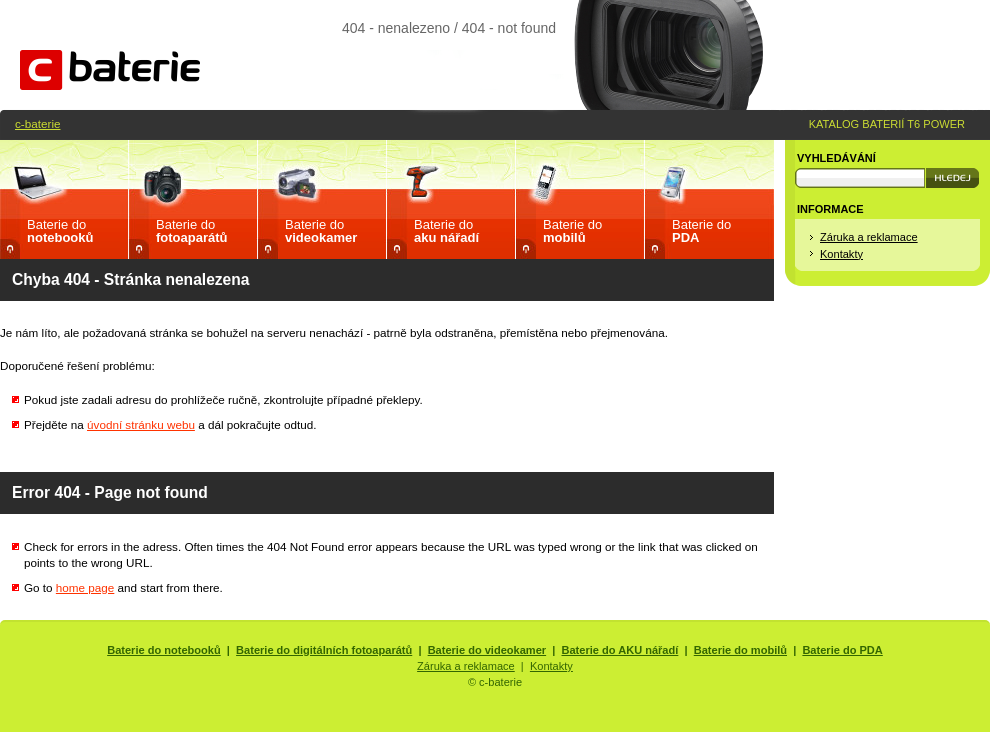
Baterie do (60, 231)
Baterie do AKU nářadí (620, 650)
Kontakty (841, 254)
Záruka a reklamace (869, 237)
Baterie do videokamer (487, 650)
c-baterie (37, 123)
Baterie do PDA (842, 650)
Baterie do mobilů (740, 650)
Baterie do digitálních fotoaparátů (324, 650)
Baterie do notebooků (164, 650)
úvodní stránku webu (141, 424)
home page (85, 587)
